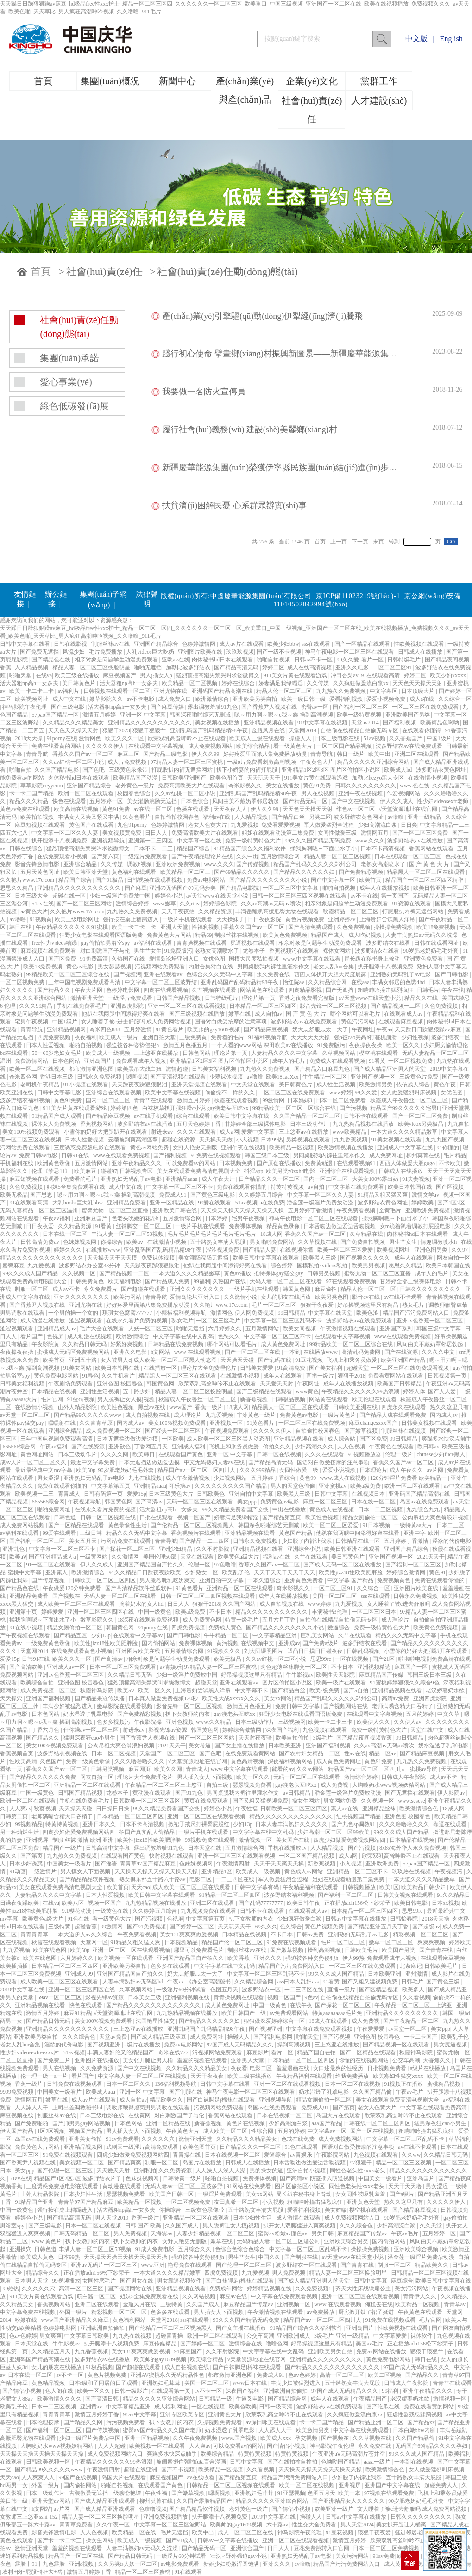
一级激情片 (43, 1871)
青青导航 (38, 754)
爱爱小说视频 (339, 1470)
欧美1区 (389, 1887)
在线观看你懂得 (422, 730)
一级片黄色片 (339, 1415)
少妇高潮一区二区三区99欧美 (334, 1832)
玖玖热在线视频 (412, 1871)
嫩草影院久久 (106, 699)
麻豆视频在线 (17, 2115)
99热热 (10, 2288)
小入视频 (247, 1139)
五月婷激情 (138, 1029)
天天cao (140, 1887)
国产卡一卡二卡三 (60, 2540)
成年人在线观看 (414, 1257)
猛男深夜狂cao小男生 (90, 1737)
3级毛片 (323, 1737)
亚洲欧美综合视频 (417, 2249)
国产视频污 (127, 974)
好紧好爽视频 (127, 1344)
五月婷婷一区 (106, 801)
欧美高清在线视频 (77, 809)
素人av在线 (345, 1808)
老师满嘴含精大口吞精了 (403, 1706)
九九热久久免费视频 (341, 691)
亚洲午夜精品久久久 (137, 1163)
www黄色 (307, 1391)
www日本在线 (250, 2383)
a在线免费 (272, 1202)
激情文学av (426, 1194)
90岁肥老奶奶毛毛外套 (431, 951)
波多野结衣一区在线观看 (307, 2265)
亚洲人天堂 (174, 927)
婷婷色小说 (169, 895)
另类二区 (320, 817)
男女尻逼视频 (451, 2044)
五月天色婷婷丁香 (199, 1124)
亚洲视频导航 (108, 840)
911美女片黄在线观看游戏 (296, 675)
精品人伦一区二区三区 (284, 691)
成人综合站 (342, 1438)
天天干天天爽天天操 (279, 1863)
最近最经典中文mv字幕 (44, 1470)
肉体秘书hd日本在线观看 (223, 659)
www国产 (180, 1407)
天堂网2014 (303, 730)
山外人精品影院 (78, 1407)
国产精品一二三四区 (205, 1541)
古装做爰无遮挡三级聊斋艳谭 (106, 2493)
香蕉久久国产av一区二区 (83, 754)
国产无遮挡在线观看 (410, 1793)
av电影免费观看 (181, 2564)
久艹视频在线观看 (215, 990)
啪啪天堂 (21, 675)
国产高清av (149, 1501)
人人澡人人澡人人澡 (221, 2170)
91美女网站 (78, 1368)
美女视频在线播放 (218, 722)
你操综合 (112, 1242)
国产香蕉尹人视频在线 (269, 707)
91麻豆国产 (188, 2351)
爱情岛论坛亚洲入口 (175, 958)
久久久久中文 (439, 1352)
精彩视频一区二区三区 (421, 1934)
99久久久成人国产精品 (30, 1273)
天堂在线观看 (197, 1556)
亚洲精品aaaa (182, 1179)
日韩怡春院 (404, 1918)
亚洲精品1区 (217, 1871)
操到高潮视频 (325, 1950)
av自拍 (317, 1187)
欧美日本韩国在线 (411, 1187)
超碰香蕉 (86, 1926)
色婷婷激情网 (199, 644)
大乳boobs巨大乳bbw (78, 1202)
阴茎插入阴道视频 (333, 2178)
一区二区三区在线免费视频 (312, 1423)
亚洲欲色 (120, 1446)
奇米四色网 (23, 1076)
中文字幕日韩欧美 (87, 2336)
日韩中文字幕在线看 (25, 644)
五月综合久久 (195, 2249)
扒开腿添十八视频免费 (59, 840)
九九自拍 (458, 1124)
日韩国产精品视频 (179, 998)
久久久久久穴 (158, 2139)
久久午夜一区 (113, 2524)
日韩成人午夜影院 (404, 1777)
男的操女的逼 (267, 2170)
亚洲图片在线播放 (97, 2060)
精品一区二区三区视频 (404, 2162)
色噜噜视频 (153, 2509)
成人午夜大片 (218, 1179)
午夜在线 (452, 990)
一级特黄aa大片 (414, 1525)
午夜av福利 (57, 1218)
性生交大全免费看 (315, 2524)
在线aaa (360, 982)
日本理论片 (373, 1470)
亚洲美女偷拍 (86, 2139)
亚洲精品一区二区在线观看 (240, 1588)
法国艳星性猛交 (156, 2021)
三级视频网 (292, 1722)
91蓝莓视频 (81, 1399)
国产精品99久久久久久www (88, 1415)
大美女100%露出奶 (376, 1179)
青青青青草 (35, 1934)
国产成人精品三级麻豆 (159, 2036)
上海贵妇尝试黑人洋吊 (387, 919)
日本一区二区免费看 (341, 1100)
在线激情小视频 (428, 777)
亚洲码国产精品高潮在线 (222, 691)
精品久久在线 (421, 998)
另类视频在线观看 (309, 1139)
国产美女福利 (326, 1368)
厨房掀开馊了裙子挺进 (366, 2312)
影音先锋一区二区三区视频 (334, 1006)
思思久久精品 (17, 888)
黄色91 (437, 1572)
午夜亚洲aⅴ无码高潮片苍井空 (349, 2454)
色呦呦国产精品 (341, 2461)
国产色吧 (94, 770)
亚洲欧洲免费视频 (178, 864)
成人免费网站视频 (23, 1525)
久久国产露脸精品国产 (204, 2501)
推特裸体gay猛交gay (279, 1273)
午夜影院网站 (333, 2155)
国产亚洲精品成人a (53, 1556)
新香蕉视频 (254, 1399)
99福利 (202, 1281)
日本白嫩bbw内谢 (415, 2430)
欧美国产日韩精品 (400, 1383)
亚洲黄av (91, 2406)
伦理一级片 (399, 1454)
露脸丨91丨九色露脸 (40, 2564)
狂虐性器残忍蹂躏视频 (415, 2414)
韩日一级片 (351, 754)
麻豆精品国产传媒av (362, 2233)
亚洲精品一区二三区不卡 (358, 1871)
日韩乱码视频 (363, 1651)
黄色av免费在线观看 (25, 809)
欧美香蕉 (239, 1958)
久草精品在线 (367, 1234)
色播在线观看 (193, 809)
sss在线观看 (317, 644)
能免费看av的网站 (22, 777)
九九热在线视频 (133, 2336)
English (451, 39)
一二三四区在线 (235, 1879)
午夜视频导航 (85, 1501)
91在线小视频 (26, 1627)
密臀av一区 (315, 707)
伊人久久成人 (397, 801)
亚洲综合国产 (247, 2548)
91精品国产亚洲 (35, 2202)
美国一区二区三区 (335, 1596)
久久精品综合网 (328, 982)
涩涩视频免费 (223, 1250)
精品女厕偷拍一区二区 (370, 1517)
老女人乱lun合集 (334, 966)
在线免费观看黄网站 (251, 1753)
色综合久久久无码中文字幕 (220, 974)
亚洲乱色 (14, 1549)
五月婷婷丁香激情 (311, 1210)
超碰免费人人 (441, 2485)
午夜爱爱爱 (371, 2029)
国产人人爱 (442, 1391)
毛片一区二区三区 (274, 1305)
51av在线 (42, 903)
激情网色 (90, 738)
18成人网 (271, 1234)
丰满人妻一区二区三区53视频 (128, 1234)
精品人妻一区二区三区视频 (338, 856)
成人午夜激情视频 (188, 1478)
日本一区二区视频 (114, 1753)
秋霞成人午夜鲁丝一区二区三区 (409, 1100)
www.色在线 (414, 785)
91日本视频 (376, 1525)
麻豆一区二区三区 (326, 1501)
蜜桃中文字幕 (25, 1572)
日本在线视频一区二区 (285, 2115)
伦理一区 (200, 1564)
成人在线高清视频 (310, 667)
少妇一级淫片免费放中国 (120, 895)
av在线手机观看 (154, 1116)
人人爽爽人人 (38, 2477)
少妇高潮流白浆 (378, 825)
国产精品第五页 (282, 1517)
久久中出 (247, 856)
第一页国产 (395, 895)
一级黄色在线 (112, 1911)
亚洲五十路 (83, 1360)
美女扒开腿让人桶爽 (402, 2524)
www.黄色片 (47, 2241)
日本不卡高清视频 (383, 848)
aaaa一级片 (378, 2461)
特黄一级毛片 (242, 1619)
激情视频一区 (256, 1840)
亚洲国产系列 (396, 1328)
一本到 (292, 1352)
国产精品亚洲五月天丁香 (378, 1926)
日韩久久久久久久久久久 (366, 785)
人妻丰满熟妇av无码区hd (133, 1981)
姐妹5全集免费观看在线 (77, 1187)
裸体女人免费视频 (54, 1124)
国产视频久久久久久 (365, 1257)
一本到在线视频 (414, 2461)
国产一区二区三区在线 (253, 1352)
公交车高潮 (406, 2060)
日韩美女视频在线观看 (429, 1423)
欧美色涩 (368, 1313)
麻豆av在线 (234, 2296)
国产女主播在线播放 (240, 1745)
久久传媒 (318, 683)
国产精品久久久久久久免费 (43, 1777)
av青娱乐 (171, 1667)
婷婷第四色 (124, 1108)
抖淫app (253, 1171)
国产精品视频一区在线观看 (397, 2044)
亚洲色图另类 (431, 1250)
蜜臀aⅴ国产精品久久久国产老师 (162, 2430)
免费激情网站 (32, 1061)
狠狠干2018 (351, 1375)
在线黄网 (140, 2115)
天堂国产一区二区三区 (167, 1753)
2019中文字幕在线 (23, 1989)
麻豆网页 (140, 1769)
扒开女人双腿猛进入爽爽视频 (300, 2225)
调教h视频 (140, 864)
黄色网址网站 (37, 1454)
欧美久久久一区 (125, 738)
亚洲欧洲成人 (294, 2336)
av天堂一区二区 (408, 2029)
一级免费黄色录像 (49, 1643)
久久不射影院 (213, 1549)
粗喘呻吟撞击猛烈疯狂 (386, 990)
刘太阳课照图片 (264, 1651)
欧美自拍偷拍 (293, 1737)
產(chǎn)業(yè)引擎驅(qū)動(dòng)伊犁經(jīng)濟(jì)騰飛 (262, 316)
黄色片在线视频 (246, 2123)
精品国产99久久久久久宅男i (405, 1108)
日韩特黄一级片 (183, 2178)
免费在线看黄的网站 (57, 746)
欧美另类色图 (332, 1297)
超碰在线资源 (179, 1139)
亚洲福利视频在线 (188, 1997)
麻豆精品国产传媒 (382, 1675)
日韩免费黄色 (87, 1281)
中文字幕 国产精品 (351, 1580)
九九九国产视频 (445, 1139)
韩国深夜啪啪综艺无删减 (201, 714)
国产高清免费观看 (311, 927)
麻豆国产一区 (411, 1667)
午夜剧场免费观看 (71, 1383)
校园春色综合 (134, 793)
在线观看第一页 (171, 2391)
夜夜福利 (86, 1037)
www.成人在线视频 (344, 1478)
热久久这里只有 (450, 1407)
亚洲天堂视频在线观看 (199, 1084)
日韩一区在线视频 (279, 1454)
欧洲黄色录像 (54, 1163)
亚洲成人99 (79, 1974)
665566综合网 (19, 1446)
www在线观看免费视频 (122, 1155)
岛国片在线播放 (203, 2162)
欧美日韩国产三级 (244, 2013)
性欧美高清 (23, 1761)
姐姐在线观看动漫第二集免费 (278, 833)
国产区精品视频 (379, 1989)
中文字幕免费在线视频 (28, 2312)
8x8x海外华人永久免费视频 (413, 1848)
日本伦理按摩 (43, 2422)
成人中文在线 (69, 699)
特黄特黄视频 (288, 1187)
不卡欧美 (450, 1163)
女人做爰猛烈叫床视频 (409, 1092)
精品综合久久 (43, 2273)
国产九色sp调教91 (354, 1824)
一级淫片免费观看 (146, 856)
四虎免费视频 (54, 1037)
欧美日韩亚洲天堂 (86, 872)
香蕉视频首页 (17, 1753)
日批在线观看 (156, 1517)
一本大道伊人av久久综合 (83, 1934)
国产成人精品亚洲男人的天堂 (390, 1069)
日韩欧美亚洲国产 (185, 777)
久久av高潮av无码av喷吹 (271, 903)
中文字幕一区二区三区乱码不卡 (283, 1320)
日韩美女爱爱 (257, 1368)
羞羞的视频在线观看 (202, 2060)
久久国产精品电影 (57, 770)
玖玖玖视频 (240, 652)
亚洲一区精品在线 (172, 1202)
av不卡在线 (364, 895)
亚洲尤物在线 (171, 691)
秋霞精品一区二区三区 (351, 911)
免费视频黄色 (394, 1580)
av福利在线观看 (154, 943)
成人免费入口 (175, 699)
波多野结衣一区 (262, 1989)
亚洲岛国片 (98, 1061)
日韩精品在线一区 (358, 1541)
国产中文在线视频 (354, 801)
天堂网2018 (164, 2320)
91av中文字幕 (140, 2414)
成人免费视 (335, 1785)
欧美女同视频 (300, 1328)
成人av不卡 (66, 1289)
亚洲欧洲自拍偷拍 (103, 2328)
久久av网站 (310, 1769)
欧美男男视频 (369, 1265)
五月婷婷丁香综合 (274, 1478)
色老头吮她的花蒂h (136, 1218)
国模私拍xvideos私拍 (323, 1265)
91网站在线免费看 (249, 2186)
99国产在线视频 (78, 2477)
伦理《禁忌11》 (51, 1171)
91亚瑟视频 (291, 2493)
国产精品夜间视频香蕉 (364, 1737)
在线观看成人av (404, 1013)
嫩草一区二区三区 (392, 1942)
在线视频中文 (258, 1643)
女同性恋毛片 (99, 2280)
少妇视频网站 (231, 1478)
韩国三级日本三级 (267, 1155)
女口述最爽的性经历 (339, 2068)
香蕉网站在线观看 (432, 848)
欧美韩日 (144, 1454)
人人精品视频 (32, 667)
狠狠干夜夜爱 (317, 1305)
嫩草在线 (240, 1013)
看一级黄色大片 (293, 746)
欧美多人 (414, 1989)
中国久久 (270, 2257)
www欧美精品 (350, 1132)
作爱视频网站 (404, 793)
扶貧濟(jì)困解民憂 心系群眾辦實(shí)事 (234, 505)
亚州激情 (417, 1974)
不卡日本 (221, 1612)
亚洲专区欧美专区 (183, 2414)
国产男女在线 (137, 2280)
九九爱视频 (244, 825)
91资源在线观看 (412, 903)
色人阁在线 (60, 2391)
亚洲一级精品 (425, 817)
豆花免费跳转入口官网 (322, 2548)
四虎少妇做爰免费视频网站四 (79, 1832)
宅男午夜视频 (32, 1021)
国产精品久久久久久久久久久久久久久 (154, 2005)
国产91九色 (189, 1793)
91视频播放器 (365, 1454)
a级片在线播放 (143, 2044)
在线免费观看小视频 (62, 856)
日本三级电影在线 (338, 738)
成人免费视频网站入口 (352, 2217)
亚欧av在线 (175, 659)
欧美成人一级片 (119, 1037)
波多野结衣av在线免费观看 (409, 746)
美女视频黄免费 (122, 833)
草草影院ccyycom (42, 785)
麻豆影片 (257, 2052)
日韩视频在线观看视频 (155, 880)
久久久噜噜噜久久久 (140, 1761)
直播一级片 (320, 1375)
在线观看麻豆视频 (401, 1021)
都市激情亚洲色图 (92, 1069)
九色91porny (132, 825)
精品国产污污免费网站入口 (417, 1313)
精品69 (203, 935)
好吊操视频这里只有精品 (368, 1305)
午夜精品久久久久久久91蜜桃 (72, 927)
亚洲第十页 (23, 1612)
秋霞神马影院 (97, 1690)
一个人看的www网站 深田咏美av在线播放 (263, 1045)
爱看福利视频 (346, 699)
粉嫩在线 (26, 2320)
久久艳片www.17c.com (28, 880)
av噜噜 (396, 817)
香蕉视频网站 (97, 1124)
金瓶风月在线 (269, 730)
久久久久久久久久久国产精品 (231, 1486)
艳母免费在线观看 (191, 2265)
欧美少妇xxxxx (448, 675)
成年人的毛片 (289, 1061)
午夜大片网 (89, 990)
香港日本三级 (57, 1076)
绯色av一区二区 (356, 809)
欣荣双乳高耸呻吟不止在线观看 (187, 738)
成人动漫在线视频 (90, 1336)
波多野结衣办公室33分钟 (90, 1265)
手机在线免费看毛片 (82, 1006)
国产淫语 (106, 1863)
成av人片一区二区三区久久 (34, 1462)
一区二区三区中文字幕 (291, 888)
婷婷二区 (273, 667)
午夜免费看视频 (356, 1210)
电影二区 (201, 1879)
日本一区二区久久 (129, 2084)
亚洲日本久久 (99, 1824)
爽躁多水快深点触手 (447, 1438)
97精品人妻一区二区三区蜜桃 (187, 762)
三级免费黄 (193, 1037)
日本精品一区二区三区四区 (263, 1006)
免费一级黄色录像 (89, 1761)
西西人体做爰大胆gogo (407, 1163)
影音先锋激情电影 (38, 864)
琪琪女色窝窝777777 (128, 1313)
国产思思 (42, 1194)
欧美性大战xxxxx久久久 (232, 1698)
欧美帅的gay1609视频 (214, 1029)
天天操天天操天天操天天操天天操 (243, 1210)
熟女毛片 (414, 1305)
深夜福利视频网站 (291, 1761)
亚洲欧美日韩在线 (175, 1210)
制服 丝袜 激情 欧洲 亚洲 (83, 1840)
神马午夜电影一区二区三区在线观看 (350, 652)
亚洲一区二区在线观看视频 (288, 2084)
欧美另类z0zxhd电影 (291, 1171)
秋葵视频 (45, 1808)
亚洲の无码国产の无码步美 (183, 888)
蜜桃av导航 (424, 1769)
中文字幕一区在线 (200, 840)
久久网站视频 (199, 2296)
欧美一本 (350, 2493)
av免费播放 (321, 2312)
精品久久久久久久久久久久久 (272, 1612)
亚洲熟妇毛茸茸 (161, 2383)
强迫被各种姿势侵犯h (133, 1045)
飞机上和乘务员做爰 (352, 1360)
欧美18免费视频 (436, 927)
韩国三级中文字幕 (439, 1328)
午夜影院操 (148, 1722)
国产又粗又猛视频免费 (261, 1800)
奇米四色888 (105, 1029)
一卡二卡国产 (421, 2036)
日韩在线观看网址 (437, 943)
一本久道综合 (264, 1580)
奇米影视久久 (245, 785)
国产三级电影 (68, 707)
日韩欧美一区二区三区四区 (103, 1580)
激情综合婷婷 (133, 903)
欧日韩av (428, 1446)
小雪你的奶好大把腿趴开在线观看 (106, 1132)
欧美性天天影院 (336, 1675)
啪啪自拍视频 (274, 659)
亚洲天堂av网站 (51, 2501)
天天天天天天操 (311, 1037)
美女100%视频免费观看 (31, 1132)
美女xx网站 (278, 1698)
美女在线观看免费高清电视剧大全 (199, 1171)
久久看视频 (416, 1997)
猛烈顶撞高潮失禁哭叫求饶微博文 (218, 675)
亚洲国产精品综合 (157, 644)
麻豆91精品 (77, 2013)
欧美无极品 (14, 1194)
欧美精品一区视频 (292, 1147)
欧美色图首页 (227, 777)
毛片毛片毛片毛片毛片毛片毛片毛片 (212, 1234)
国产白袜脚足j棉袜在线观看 (221, 2099)
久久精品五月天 (51, 2351)
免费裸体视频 (246, 1226)
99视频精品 (29, 1824)
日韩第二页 (14, 1816)
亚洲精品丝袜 (379, 1808)
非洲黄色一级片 (257, 1415)
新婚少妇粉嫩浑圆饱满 (231, 2564)
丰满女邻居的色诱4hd (399, 982)
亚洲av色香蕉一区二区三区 (430, 1320)
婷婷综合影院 (220, 903)
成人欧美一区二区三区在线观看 (76, 1604)
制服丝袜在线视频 (237, 935)
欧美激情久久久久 (60, 2398)
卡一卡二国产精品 (32, 793)
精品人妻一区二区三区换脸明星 (92, 667)
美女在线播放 (283, 785)
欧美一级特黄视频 (360, 714)
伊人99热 (353, 1958)
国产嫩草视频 (361, 1431)
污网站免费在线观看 (25, 1147)
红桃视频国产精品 (359, 1816)
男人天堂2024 (357, 2524)
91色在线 (78, 1918)
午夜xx (175, 1981)
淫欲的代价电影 (451, 1541)
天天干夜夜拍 (178, 911)
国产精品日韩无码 (49, 2021)
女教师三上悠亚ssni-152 (29, 2517)
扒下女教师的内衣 (188, 1714)
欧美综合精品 (253, 746)
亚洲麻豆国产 (91, 1218)
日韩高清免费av (40, 1242)
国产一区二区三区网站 (84, 903)
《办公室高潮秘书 (209, 1981)
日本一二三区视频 (381, 1509)
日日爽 (409, 825)
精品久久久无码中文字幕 (137, 1533)
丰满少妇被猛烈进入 (68, 1706)
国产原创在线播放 (279, 1163)
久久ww (411, 2155)
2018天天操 (29, 738)
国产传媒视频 (253, 864)
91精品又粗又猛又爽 (383, 1194)
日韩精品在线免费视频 (176, 1344)
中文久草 (449, 1714)
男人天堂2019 (111, 2217)
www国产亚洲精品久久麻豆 (75, 2320)
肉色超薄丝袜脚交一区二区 (294, 1667)
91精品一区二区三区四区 (230, 1895)
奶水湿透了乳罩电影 (88, 1714)
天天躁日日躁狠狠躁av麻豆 (428, 1029)
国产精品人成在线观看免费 (393, 1415)
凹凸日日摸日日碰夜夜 (315, 1651)
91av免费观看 (122, 2139)
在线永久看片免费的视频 (137, 1320)
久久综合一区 (455, 699)
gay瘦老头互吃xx (235, 1714)
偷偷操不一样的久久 (230, 1092)
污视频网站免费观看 (160, 966)
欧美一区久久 (403, 1045)
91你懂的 (448, 1147)
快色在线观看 (69, 801)
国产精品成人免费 (168, 1281)
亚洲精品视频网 (67, 1029)
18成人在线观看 (328, 2021)
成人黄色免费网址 (284, 1344)
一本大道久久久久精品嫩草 (405, 1132)
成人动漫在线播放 (43, 1320)
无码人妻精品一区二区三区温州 (39, 1210)
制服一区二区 (32, 1289)
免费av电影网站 (207, 880)
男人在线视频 (318, 793)
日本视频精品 (181, 1942)
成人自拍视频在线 (148, 1415)
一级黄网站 (94, 1556)
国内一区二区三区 (109, 1100)
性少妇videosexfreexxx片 (30, 2052)
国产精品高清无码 (237, 667)
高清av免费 (396, 1698)
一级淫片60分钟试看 (182, 1989)
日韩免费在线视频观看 (75, 2084)
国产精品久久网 (83, 2422)
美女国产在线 (293, 1840)
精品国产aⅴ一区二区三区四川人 (197, 1470)
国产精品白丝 (288, 817)
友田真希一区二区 (237, 2202)
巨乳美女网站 (318, 1635)
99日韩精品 (291, 1313)
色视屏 (56, 1336)
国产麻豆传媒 (168, 707)
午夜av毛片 (410, 2092)
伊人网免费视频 (255, 1313)
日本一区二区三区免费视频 (387, 2548)
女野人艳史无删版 (196, 1147)
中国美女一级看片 (70, 1863)
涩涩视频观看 (86, 1320)
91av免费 (384, 2556)
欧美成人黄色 (37, 2257)
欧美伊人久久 (374, 1722)
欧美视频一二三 (35, 1494)
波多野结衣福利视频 (25, 1100)
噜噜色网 (277, 2343)
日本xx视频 (445, 1903)
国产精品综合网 (288, 2398)
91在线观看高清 (381, 675)
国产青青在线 (436, 1950)
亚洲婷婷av (342, 919)
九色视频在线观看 (325, 1730)
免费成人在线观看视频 (337, 1061)
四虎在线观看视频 (166, 990)
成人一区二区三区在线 (246, 2532)
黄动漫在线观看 (152, 1793)
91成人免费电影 (155, 2249)
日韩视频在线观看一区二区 (117, 691)
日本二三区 (451, 1525)
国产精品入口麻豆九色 (322, 1069)
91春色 (90, 1375)
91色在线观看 (301, 2147)
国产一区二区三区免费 (420, 833)
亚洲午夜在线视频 (361, 793)
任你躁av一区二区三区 (91, 1730)
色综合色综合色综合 (240, 2249)
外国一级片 (73, 2312)
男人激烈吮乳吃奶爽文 (167, 1580)
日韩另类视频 (324, 1273)
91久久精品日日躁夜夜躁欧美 (146, 1572)
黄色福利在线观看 (134, 872)
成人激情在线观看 (299, 2217)
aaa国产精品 (326, 2123)
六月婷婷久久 (225, 1328)
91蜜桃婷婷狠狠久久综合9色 (405, 1682)
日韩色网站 (197, 1053)
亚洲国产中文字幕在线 (393, 2485)
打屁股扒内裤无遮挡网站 (182, 770)
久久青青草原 (96, 1423)
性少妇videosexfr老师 (443, 801)
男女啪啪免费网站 (273, 1242)
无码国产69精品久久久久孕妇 (432, 2446)
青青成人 (70, 1494)
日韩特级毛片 (404, 659)
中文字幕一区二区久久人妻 (65, 833)
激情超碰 (177, 1069)
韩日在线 (21, 927)
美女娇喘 (336, 2210)
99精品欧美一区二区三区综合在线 (68, 974)
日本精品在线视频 (54, 1391)
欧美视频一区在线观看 (126, 1958)
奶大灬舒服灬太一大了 (320, 1029)
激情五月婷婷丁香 (97, 2414)
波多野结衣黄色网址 (441, 770)
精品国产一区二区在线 (76, 2556)
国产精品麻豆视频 (266, 1029)
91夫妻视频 (416, 1179)
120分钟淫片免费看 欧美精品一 (409, 1478)
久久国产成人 (182, 2225)
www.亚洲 (153, 2265)
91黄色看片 (137, 817)
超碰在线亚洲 (141, 2469)
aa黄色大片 (34, 911)
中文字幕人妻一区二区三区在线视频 (143, 2076)
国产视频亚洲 (266, 2029)
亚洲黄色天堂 (363, 2202)
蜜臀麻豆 (13, 1265)
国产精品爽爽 (125, 2162)
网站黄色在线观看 (263, 990)
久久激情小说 (241, 1297)
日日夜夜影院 (265, 919)
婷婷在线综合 (238, 683)
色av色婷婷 (23, 2336)
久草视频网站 (339, 1053)
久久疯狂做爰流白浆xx (361, 683)
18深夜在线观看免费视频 (148, 1619)
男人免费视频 (130, 2233)
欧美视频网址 (32, 699)
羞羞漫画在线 (293, 2068)
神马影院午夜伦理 (25, 707)
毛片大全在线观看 (103, 1328)
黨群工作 (378, 81)
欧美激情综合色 (419, 1808)
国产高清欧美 (26, 1667)
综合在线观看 (193, 1116)
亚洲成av (289, 1643)
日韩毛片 (428, 990)
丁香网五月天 (151, 1446)
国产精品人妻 (260, 1250)
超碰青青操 (169, 2336)
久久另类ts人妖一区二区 (128, 2564)
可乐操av (180, 1486)
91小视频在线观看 (86, 1084)
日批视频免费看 (387, 2068)
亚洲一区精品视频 (147, 2438)
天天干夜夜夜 (207, 2076)
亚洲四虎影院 (127, 1006)
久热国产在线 (129, 958)
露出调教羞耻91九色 (213, 707)
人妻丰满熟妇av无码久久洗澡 (422, 935)
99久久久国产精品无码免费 (318, 840)
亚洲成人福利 (189, 1446)
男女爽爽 (50, 2336)
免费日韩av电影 (39, 1155)
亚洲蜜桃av (333, 1486)
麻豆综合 (402, 2280)
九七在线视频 (145, 1478)
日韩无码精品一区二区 (82, 2233)
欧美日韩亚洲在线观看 (352, 1549)
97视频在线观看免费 (389, 2493)
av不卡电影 (141, 699)
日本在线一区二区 (65, 1234)
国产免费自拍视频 (363, 1242)
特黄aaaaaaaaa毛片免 (338, 2013)
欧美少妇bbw (283, 644)
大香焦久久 (437, 2060)
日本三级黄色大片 (172, 1494)
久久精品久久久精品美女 (74, 722)
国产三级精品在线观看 (264, 1391)
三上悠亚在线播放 (157, 1053)
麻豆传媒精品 (160, 2343)
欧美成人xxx (276, 2438)
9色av (311, 1997)
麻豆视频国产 (120, 675)
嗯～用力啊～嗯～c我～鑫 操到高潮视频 (284, 714)
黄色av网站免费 (150, 1147)
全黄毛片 (391, 1210)
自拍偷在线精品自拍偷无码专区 (360, 730)
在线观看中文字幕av (138, 1635)
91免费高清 (94, 958)
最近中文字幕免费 (93, 1462)
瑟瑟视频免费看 (253, 1785)
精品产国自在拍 (317, 2052)
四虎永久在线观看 (404, 1407)
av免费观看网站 (289, 2013)
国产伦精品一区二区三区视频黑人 (193, 1525)
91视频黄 (41, 919)
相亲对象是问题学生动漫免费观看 (117, 659)
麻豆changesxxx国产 (374, 1423)
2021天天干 (431, 1556)
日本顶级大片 (418, 691)
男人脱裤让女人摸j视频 (126, 1399)
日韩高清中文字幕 (109, 1848)
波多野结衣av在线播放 (415, 840)
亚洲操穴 (20, 2249)
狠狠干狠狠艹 (149, 730)
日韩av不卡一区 (314, 659)
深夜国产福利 (282, 1730)
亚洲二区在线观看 (417, 754)
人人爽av (20, 1808)
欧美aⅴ (135, 1242)
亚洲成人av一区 (67, 1667)
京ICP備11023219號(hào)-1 (358, 596)
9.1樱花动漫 (77, 1911)
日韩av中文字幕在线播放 (356, 1918)
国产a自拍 (356, 1690)
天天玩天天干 (264, 777)
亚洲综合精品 (80, 864)
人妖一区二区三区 (151, 1328)
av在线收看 (201, 2477)
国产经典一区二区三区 (173, 1431)
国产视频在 (67, 1596)
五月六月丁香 (279, 1619)
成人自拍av (269, 1013)
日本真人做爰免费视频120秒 (163, 1698)
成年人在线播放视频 (385, 888)
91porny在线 (61, 738)
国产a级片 (402, 2194)
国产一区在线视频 (373, 2131)
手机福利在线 (17, 1163)
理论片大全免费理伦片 (209, 1368)
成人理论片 (188, 1415)
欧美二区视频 (385, 2375)
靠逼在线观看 (450, 1824)
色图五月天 (224, 1989)
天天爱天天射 (277, 1383)
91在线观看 (188, 2572)
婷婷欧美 (423, 1202)
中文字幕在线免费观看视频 (320, 2029)
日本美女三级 (145, 1997)
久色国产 (51, 1761)
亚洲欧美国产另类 (408, 714)
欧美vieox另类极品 (421, 1124)
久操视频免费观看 (220, 2422)
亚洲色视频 (180, 1722)
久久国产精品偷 (373, 2092)
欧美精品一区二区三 (186, 872)
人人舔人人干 (32, 2107)
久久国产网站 (239, 1604)
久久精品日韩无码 (85, 1344)
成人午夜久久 (407, 1470)
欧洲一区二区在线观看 (86, 793)
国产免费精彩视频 (361, 872)
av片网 (436, 1470)
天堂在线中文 (427, 1730)
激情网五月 (375, 833)
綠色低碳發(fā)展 (74, 406)
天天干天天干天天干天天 (285, 1572)
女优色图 (215, 958)
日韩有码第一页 (104, 1494)
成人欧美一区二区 (226, 2131)
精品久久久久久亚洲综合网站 (374, 762)
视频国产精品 (86, 2131)
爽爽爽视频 (432, 1942)
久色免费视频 (354, 927)
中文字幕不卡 (252, 1690)
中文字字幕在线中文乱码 (184, 1336)
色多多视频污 (114, 1722)
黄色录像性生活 (128, 1525)
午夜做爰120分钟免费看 (72, 1588)
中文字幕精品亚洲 (275, 1635)
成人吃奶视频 (365, 935)
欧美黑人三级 (320, 1257)
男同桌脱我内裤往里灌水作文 (274, 966)
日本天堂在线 (205, 1848)
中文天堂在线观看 (254, 1084)
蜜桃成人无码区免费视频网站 (74, 1352)
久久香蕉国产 (406, 738)
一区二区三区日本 (374, 1612)
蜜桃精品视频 (444, 2084)
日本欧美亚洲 (285, 1745)
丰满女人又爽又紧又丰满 (89, 817)
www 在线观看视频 (198, 1352)
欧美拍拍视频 (37, 817)
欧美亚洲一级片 (335, 2509)
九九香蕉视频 (351, 1139)
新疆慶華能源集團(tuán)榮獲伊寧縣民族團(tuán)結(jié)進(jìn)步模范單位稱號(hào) (309, 467)
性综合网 (263, 2131)
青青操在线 (187, 2155)
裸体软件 (422, 2336)
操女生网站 (306, 1800)
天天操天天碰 (237, 1360)
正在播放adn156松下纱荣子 (358, 1903)
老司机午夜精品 (40, 1084)
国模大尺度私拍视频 (254, 958)
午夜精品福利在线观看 (311, 1887)
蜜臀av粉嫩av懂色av (283, 2233)
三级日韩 (91, 1533)
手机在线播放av (288, 1848)
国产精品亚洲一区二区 (376, 2422)
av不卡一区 (70, 2375)
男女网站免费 (340, 1800)
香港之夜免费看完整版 (307, 998)
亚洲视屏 (38, 1840)
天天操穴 (12, 1698)
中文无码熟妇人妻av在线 (215, 1462)
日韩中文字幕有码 (257, 1887)
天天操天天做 (216, 1139)
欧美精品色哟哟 (440, 722)
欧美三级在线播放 (78, 675)
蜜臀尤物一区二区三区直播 (116, 1210)
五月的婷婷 (420, 1714)
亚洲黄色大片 (225, 2414)
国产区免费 (62, 958)
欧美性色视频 (118, 1407)
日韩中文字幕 (332, 1494)
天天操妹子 (230, 919)
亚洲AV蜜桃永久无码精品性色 (168, 2375)
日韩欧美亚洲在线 (356, 1407)
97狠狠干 (361, 2162)
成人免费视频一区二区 (114, 1431)
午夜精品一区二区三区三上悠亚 (164, 1785)
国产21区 (384, 1659)
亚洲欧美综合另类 (347, 2241)
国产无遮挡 (340, 990)
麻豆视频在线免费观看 (48, 951)
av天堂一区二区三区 (25, 1415)
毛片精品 (455, 1155)
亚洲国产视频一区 (373, 1076)
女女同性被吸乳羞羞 (361, 2194)
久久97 (460, 1250)
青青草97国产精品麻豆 (148, 1863)
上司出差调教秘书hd (78, 2107)
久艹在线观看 (311, 1556)
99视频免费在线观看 (210, 1840)
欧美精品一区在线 (134, 2532)
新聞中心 (177, 81)
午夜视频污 (449, 1871)
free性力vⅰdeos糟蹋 (54, 943)
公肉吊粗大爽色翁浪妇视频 (436, 1517)
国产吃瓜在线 (383, 2406)
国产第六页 (105, 856)
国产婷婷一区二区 (192, 1926)
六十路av (277, 2524)
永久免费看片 (101, 1289)
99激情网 (273, 1100)
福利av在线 (217, 817)
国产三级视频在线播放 (197, 1013)
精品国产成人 (328, 935)
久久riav (190, 903)
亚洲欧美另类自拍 (255, 699)
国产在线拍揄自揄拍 (293, 2461)
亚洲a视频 (82, 2564)
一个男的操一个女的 (74, 1313)
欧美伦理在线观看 (375, 1399)
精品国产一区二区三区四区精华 (425, 880)
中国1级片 (440, 738)
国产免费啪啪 (32, 2123)
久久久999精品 (258, 1470)
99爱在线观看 (215, 1202)
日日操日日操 (113, 1808)
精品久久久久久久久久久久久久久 (42, 1257)
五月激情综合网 (281, 856)
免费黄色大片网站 (170, 935)
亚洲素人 (57, 1572)
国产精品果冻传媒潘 (100, 1698)
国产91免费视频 (147, 1926)
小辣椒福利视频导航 (182, 1313)
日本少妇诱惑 (26, 1863)
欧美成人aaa (101, 2092)
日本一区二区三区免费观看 (123, 1667)
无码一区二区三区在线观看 (200, 1501)
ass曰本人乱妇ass (298, 1981)
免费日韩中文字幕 (298, 1706)
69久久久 (266, 1926)
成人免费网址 (386, 1155)
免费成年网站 (226, 2288)
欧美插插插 (14, 1966)
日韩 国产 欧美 (144, 2225)
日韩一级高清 (276, 2406)
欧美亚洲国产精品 (404, 1360)
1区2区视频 (51, 2131)
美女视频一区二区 (82, 2162)
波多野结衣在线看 (389, 943)
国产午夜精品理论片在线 (202, 856)
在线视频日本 (369, 1494)
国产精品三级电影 (166, 754)
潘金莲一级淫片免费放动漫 (321, 1202)
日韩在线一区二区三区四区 (378, 2123)
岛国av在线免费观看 (425, 1501)
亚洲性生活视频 (100, 1391)
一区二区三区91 (393, 667)
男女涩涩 (49, 1478)
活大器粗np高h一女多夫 (30, 683)
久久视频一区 (79, 1273)
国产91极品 (110, 880)
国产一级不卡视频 (279, 652)
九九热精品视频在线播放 (364, 1124)
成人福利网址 (171, 2406)
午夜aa (384, 1029)
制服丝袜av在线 (111, 644)
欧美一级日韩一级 (304, 699)
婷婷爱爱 (53, 1612)
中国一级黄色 (155, 1612)
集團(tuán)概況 (110, 81)
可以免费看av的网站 (191, 1163)
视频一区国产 (194, 1517)
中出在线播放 (289, 1509)
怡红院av (294, 982)
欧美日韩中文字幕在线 (242, 1116)
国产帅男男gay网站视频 (82, 2123)
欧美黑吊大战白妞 (140, 1069)
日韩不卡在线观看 (367, 1116)
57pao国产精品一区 (55, 714)
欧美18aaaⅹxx (283, 1076)
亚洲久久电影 (352, 667)
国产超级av (426, 1926)
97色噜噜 (225, 1564)
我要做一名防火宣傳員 (203, 391)
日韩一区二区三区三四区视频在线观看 (300, 895)
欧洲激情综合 (212, 699)
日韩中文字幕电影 (60, 1092)
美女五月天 (83, 1541)
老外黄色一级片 (135, 785)
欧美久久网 (168, 1769)
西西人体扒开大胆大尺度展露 (331, 974)
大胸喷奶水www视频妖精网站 (389, 1785)
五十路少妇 (137, 1391)
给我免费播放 (352, 2076)
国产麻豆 (136, 888)
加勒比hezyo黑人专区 (379, 777)
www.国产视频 (239, 2438)
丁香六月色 (46, 1730)
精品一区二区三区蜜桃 (143, 2572)
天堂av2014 (365, 722)
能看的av (283, 1769)
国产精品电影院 (240, 888)
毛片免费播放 (106, 652)
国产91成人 (180, 2540)
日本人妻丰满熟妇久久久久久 (292, 1824)
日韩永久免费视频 (100, 1076)
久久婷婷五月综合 (261, 1194)
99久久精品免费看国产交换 (236, 1509)
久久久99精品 (36, 1006)
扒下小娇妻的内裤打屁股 (247, 770)
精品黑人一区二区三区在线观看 (426, 872)
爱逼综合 (339, 1627)
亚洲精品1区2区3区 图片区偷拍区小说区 (332, 770)
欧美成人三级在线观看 (257, 738)
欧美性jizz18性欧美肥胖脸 (351, 1572)
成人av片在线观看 (241, 644)
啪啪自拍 (20, 770)
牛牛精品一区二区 (325, 1076)
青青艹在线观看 (154, 1100)
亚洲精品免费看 (127, 1202)
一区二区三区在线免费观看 (426, 707)
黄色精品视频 (48, 2383)
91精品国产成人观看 (57, 1116)
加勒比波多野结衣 (189, 667)
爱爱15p (136, 1494)
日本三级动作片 (310, 1124)
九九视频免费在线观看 (209, 1911)
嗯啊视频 (137, 1076)
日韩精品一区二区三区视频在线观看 (231, 2485)
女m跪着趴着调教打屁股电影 (416, 1226)
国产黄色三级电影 (213, 1194)
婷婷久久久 (68, 1250)
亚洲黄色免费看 (424, 958)
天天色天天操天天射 (418, 683)
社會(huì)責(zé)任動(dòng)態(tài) (227, 271)
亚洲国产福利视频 (49, 1698)
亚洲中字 (414, 1533)
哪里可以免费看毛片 (199, 1950)
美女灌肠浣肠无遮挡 (152, 801)
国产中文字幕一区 (334, 880)
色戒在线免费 (298, 2139)
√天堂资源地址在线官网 (409, 809)
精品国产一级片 (63, 1848)
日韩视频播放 (359, 1887)
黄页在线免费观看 (207, 1800)
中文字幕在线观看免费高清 (434, 2107)
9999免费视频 (17, 2092)
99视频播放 (66, 2280)
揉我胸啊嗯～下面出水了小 (324, 848)
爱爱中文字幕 (258, 1132)
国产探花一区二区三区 (127, 1549)
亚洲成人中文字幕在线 (405, 1147)
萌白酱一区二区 (97, 2296)
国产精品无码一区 (306, 801)
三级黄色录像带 (129, 770)
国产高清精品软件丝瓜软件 (139, 1588)
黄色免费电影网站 (57, 1375)
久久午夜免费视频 (196, 2438)
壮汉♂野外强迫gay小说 (239, 2556)
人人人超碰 (112, 2446)
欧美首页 (371, 880)
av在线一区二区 (154, 809)
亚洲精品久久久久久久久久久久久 (150, 722)
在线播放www (103, 1250)
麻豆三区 (129, 754)
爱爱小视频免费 (386, 699)
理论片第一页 (259, 998)
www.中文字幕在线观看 (312, 958)
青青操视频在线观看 (202, 943)
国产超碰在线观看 (144, 1289)
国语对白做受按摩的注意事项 (231, 1021)
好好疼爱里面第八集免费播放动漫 (265, 754)
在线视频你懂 (297, 1250)
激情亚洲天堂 (87, 998)
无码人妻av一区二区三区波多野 (184, 2186)
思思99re (321, 1659)
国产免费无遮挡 (40, 652)
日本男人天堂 (32, 2280)
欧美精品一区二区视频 (190, 683)
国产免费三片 (54, 2060)
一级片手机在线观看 (188, 919)
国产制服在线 (186, 2092)
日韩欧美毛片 (362, 1950)
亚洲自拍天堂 (159, 1037)
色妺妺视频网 (80, 1242)
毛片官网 (52, 1399)
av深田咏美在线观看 (270, 2422)
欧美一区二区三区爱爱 (345, 1250)
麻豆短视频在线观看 (40, 825)
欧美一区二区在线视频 (37, 1069)
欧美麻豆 (86, 1171)
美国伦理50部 (160, 1556)
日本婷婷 (217, 1218)
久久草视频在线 (318, 1242)
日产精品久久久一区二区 (270, 1179)
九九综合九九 (423, 1509)
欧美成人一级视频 (109, 1053)
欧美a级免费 (366, 1486)
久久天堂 (431, 2225)
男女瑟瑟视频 (115, 966)
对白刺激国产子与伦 (106, 951)
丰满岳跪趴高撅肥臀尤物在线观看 (277, 911)
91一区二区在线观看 (51, 1564)
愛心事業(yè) (66, 382)
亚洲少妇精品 (176, 1549)
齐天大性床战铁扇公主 (363, 2288)
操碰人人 (301, 738)
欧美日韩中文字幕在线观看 (267, 1257)
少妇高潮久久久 (315, 1446)
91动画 (17, 1871)
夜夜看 (239, 2068)
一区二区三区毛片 (219, 1320)
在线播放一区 (161, 1368)
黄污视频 (227, 1643)
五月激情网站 (92, 1163)
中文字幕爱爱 (390, 2336)
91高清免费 (292, 1368)
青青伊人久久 (420, 2296)
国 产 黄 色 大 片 (430, 864)
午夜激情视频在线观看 (348, 1328)
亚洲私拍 (145, 2170)
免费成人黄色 (225, 1627)
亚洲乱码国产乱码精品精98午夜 (209, 730)
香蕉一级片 (209, 1407)
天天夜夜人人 (231, 809)
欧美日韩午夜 (304, 1903)
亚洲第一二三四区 (151, 840)
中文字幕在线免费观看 (356, 1187)
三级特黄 (60, 1926)
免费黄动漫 (319, 1163)
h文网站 (161, 1352)
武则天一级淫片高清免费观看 (143, 2147)
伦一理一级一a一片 (44, 2076)
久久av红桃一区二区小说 (74, 762)
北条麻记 (411, 1966)
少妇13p (101, 1635)
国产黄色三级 (443, 1981)
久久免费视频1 (314, 2288)
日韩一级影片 (131, 2391)
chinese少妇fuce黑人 (441, 1454)
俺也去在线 (379, 2304)
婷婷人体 (414, 1391)
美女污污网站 (412, 2288)
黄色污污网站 (358, 1021)
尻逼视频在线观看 (253, 943)
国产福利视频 (400, 722)
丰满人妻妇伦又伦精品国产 (121, 2052)
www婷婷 (340, 1092)
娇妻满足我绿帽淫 (281, 683)
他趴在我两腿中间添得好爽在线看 (124, 1013)
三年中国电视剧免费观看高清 (85, 982)
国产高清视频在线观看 (178, 1076)
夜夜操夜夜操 (366, 1045)
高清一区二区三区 (82, 2288)
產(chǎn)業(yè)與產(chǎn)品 (245, 90)
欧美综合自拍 (37, 1682)
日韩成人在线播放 (421, 652)
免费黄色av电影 (300, 1415)
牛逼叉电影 (250, 2398)
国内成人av (444, 1415)
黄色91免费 (317, 785)
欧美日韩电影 (411, 1903)
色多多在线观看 (171, 1966)
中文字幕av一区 (327, 2131)
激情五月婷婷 (99, 714)
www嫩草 (165, 903)
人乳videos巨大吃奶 (150, 652)
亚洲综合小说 (304, 1549)
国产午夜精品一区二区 (411, 2021)
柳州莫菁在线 (423, 1155)
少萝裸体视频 (226, 1076)
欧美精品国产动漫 (136, 777)
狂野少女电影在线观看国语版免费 (101, 935)
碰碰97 (109, 1171)
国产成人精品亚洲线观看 (105, 2501)
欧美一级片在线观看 (341, 1682)
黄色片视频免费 (305, 919)
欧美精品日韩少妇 (424, 1887)
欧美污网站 (128, 1297)
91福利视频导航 (268, 1037)
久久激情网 (125, 1556)
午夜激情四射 (233, 1863)
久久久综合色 (79, 2036)
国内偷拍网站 (159, 1643)
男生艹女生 (148, 951)
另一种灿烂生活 (20, 1832)
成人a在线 (422, 699)
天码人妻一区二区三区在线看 (286, 1281)
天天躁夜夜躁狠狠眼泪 (140, 1084)
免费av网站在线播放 (381, 2351)
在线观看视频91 (357, 1163)
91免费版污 (178, 951)
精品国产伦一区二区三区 (232, 1942)
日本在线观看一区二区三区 (408, 856)
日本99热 (272, 1139)
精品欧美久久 (167, 2099)
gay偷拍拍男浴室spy (106, 943)
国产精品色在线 (51, 659)
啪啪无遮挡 (148, 667)
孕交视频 (307, 2438)
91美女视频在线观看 (397, 1139)
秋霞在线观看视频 (237, 1100)
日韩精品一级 (216, 2398)
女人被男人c (116, 1360)
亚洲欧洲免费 (382, 1863)
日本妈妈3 (300, 1100)
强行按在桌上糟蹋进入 (131, 919)
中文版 (416, 39)
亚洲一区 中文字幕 (143, 714)
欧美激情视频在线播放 (346, 1147)
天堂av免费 (113, 2036)
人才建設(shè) (379, 100)
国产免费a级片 (321, 1643)
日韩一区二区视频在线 (108, 1517)
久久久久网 (115, 1454)
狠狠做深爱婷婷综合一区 (275, 2021)
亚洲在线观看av (163, 974)
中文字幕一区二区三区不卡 (180, 1187)
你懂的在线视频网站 (364, 2060)
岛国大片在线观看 (339, 2115)
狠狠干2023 (116, 730)
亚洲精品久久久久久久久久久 (403, 2013)
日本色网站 (67, 1061)
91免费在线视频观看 (216, 1155)
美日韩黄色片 (79, 683)
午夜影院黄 (45, 1344)
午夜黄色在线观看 (392, 1446)
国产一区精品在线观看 (362, 644)
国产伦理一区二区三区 (65, 2170)
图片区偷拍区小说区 (288, 1682)
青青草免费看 (76, 2524)
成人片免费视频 (127, 762)
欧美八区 (73, 1903)
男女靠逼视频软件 (180, 2280)
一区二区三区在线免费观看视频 (410, 1368)
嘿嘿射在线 (62, 1423)
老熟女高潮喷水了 (384, 864)
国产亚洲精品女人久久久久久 (349, 2501)
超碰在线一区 (69, 895)
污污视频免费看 (126, 2422)
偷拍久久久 (277, 1446)
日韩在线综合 (26, 848)
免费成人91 (173, 1194)
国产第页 (32, 1855)
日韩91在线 (75, 1155)
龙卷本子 (254, 951)
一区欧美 (173, 1438)
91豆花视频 (309, 1360)
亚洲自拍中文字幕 (252, 1494)
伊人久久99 (205, 754)
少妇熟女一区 (202, 1572)
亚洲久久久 (268, 1958)
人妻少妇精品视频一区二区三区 (216, 2233)
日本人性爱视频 (46, 1045)
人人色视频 (351, 1446)
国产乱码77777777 (261, 1903)
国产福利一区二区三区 (361, 707)
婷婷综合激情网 (406, 1572)
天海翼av (162, 2233)
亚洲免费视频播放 (166, 2517)
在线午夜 (301, 2005)
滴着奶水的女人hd (142, 1604)
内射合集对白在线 (211, 966)
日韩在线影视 (71, 644)
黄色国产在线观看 (92, 825)
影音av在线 (366, 1297)
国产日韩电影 (452, 974)
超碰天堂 (357, 1368)
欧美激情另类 (376, 1084)
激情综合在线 (246, 2343)
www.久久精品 (214, 1722)
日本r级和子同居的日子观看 (104, 2383)
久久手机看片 (118, 1375)
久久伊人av (408, 1722)
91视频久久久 (224, 1651)
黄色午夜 (445, 1084)
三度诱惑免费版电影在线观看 (90, 1147)
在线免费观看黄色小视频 (82, 1651)
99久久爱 (348, 659)
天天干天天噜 (405, 2186)
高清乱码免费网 (361, 1352)
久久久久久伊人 (106, 746)
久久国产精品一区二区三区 (307, 1116)
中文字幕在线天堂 (331, 1313)
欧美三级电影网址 (78, 919)
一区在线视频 (352, 1659)
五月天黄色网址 (40, 872)
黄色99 (308, 1478)
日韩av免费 (310, 1934)
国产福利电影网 (273, 2036)
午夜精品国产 (370, 2398)
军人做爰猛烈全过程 (329, 825)
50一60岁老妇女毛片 (57, 1053)
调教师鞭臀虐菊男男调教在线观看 (148, 2107)
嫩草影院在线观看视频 (125, 1706)
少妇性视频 (415, 1037)
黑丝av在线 (152, 1407)
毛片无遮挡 (174, 2532)
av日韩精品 (297, 1793)
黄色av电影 (80, 966)
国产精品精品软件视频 (87, 1879)
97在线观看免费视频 (352, 1281)
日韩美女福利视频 (215, 1069)
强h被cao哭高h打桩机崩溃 (366, 1037)
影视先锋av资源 (168, 1730)
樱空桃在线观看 (379, 1053)
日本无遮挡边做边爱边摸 (128, 1438)
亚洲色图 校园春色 (120, 1383)
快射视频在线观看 (172, 1855)
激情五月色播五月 (186, 1045)
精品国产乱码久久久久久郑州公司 (315, 864)
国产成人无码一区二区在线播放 (343, 1564)
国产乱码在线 (275, 1360)
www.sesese (411, 1800)
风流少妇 (74, 652)
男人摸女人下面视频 (86, 1871)
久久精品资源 (215, 911)
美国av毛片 (370, 2343)
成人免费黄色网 (203, 1619)
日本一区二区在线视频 (353, 2084)
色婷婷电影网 (123, 990)
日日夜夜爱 (40, 1226)
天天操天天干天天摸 (112, 1257)
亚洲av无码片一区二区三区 (104, 2265)
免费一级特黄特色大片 (253, 840)
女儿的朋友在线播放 (286, 1297)
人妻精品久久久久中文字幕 (285, 1053)
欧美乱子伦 (236, 1572)
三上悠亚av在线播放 (304, 1132)
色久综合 (291, 1926)
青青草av (455, 2304)
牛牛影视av (299, 1675)
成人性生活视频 (336, 1084)
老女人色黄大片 (208, 825)
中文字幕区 (384, 691)
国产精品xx (421, 2422)
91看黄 (377, 1061)
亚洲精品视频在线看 (269, 722)
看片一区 (373, 659)
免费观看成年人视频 (141, 1061)
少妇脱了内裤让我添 (307, 1541)
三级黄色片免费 (419, 1076)
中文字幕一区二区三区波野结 (161, 982)
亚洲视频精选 (374, 1667)
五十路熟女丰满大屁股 (218, 1242)
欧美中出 (380, 754)
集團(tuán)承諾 (69, 358)
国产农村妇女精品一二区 (310, 1753)
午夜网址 (363, 1029)
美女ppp (247, 1501)
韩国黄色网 (297, 1289)
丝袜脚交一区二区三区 (144, 1226)
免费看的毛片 (228, 1037)
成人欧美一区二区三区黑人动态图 (175, 1360)
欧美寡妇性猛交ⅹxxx (399, 2076)
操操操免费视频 (394, 927)
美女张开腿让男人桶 (148, 2060)
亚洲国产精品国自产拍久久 (151, 1564)
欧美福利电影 (125, 1281)
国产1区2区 (451, 1202)
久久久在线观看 (197, 1132)
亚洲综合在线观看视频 (114, 1092)
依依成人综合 (413, 1084)
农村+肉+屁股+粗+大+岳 (33, 2572)
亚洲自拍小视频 (307, 2170)
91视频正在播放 (404, 2084)
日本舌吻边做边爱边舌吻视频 (340, 1226)
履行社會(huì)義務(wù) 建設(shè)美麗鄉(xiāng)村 (249, 429)
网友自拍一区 (453, 1257)
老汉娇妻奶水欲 (446, 1690)
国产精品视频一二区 (396, 1006)
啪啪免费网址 (54, 1509)
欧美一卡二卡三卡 (32, 691)
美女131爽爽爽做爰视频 (190, 1934)
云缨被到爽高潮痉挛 (133, 1139)
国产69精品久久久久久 (242, 872)
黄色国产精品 (296, 1533)
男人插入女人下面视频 (205, 1777)
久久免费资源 (97, 2068)
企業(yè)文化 (312, 81)
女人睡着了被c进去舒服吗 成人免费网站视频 (136, 1021)
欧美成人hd (398, 770)
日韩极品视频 (289, 1399)
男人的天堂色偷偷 (293, 1486)
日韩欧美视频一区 (49, 2461)
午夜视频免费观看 (228, 1431)
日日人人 (157, 833)
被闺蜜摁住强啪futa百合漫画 (191, 2461)
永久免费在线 (274, 974)
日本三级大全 (32, 895)
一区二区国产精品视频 (344, 746)
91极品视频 (99, 2367)
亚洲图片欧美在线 (201, 652)
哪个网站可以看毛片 (356, 1013)
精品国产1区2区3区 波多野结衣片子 (78, 2178)
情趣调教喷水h (439, 1242)
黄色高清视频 (248, 1761)
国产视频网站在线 (346, 1706)
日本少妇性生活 (83, 2194)
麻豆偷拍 (326, 1289)
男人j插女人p (156, 675)
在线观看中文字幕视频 (156, 746)
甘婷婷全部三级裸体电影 (256, 1124)
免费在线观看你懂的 (242, 1187)
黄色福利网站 (130, 2320)
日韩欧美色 (211, 1494)
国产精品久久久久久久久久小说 (268, 880)
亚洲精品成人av (57, 1328)
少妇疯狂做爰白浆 (300, 1918)
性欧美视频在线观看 (419, 644)
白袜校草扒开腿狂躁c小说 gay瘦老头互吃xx (196, 1108)
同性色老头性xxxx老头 (358, 2170)
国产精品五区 (71, 1635)
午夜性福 (246, 1808)
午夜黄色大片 (317, 762)
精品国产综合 (193, 848)
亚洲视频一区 (226, 1423)
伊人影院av (451, 1793)
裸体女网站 (337, 951)
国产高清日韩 (102, 2398)
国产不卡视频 (178, 2469)
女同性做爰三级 (338, 833)
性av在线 (355, 1753)
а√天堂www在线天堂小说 (218, 895)
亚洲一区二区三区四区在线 (101, 1612)
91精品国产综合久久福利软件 (250, 848)
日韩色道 (65, 1517)
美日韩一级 (14, 2501)
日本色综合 (195, 801)
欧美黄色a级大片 (239, 1556)
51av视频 (375, 738)
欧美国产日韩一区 (172, 2194)
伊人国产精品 (17, 2131)
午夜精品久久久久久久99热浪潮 (361, 1391)
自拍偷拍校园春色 (178, 817)
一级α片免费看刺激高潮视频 (262, 762)
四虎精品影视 (306, 990)
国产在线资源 (401, 1352)
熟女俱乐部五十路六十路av (153, 1879)
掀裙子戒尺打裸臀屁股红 (199, 1824)
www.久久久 (370, 840)
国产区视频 (450, 1187)
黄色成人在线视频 (332, 1509)
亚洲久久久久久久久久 (197, 1289)
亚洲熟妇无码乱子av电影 (401, 974)
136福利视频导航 (176, 2084)
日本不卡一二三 (154, 848)
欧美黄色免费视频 (285, 935)
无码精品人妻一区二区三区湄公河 (279, 2241)
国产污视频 (353, 1108)
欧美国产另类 (399, 1950)
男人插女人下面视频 (219, 2312)
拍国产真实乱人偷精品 (147, 1832)
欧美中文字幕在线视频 (173, 1092)
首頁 (43, 81)
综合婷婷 (282, 1265)
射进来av (162, 1132)
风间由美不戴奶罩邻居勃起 (246, 801)
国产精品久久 (54, 990)
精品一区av (383, 1753)
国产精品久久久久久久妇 (304, 872)
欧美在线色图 (50, 1950)
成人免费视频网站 (211, 746)
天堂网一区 (94, 1942)
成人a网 (229, 1132)
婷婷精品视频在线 (270, 2288)
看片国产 (32, 1336)
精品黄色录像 (283, 1226)
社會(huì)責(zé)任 (312, 109)
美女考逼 (200, 1745)
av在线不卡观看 (403, 1297)
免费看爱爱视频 (281, 825)
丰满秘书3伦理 (330, 1612)
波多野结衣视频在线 (62, 1753)
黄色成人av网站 (304, 1871)
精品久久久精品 (29, 801)
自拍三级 (218, 1785)
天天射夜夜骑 (256, 1737)
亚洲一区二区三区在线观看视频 (187, 1006)
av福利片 (69, 691)
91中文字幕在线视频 (323, 722)
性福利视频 (206, 927)
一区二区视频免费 (23, 982)
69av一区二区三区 (59, 1997)
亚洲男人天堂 (248, 2060)
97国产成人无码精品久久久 (241, 2044)
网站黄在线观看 (329, 1399)
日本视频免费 (236, 1163)
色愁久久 (229, 1336)
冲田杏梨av (344, 675)
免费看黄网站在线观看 (396, 1375)
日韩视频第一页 (448, 1375)
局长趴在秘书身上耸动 (372, 958)
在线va (44, 675)
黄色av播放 (237, 1273)
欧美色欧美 (243, 2406)
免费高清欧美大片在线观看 (192, 785)
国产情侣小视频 (22, 2391)
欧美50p (85, 1470)
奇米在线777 (174, 2052)
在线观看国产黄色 (181, 1454)
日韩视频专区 (137, 1171)
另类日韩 (323, 2233)
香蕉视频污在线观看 (295, 951)
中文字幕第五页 (111, 1486)
